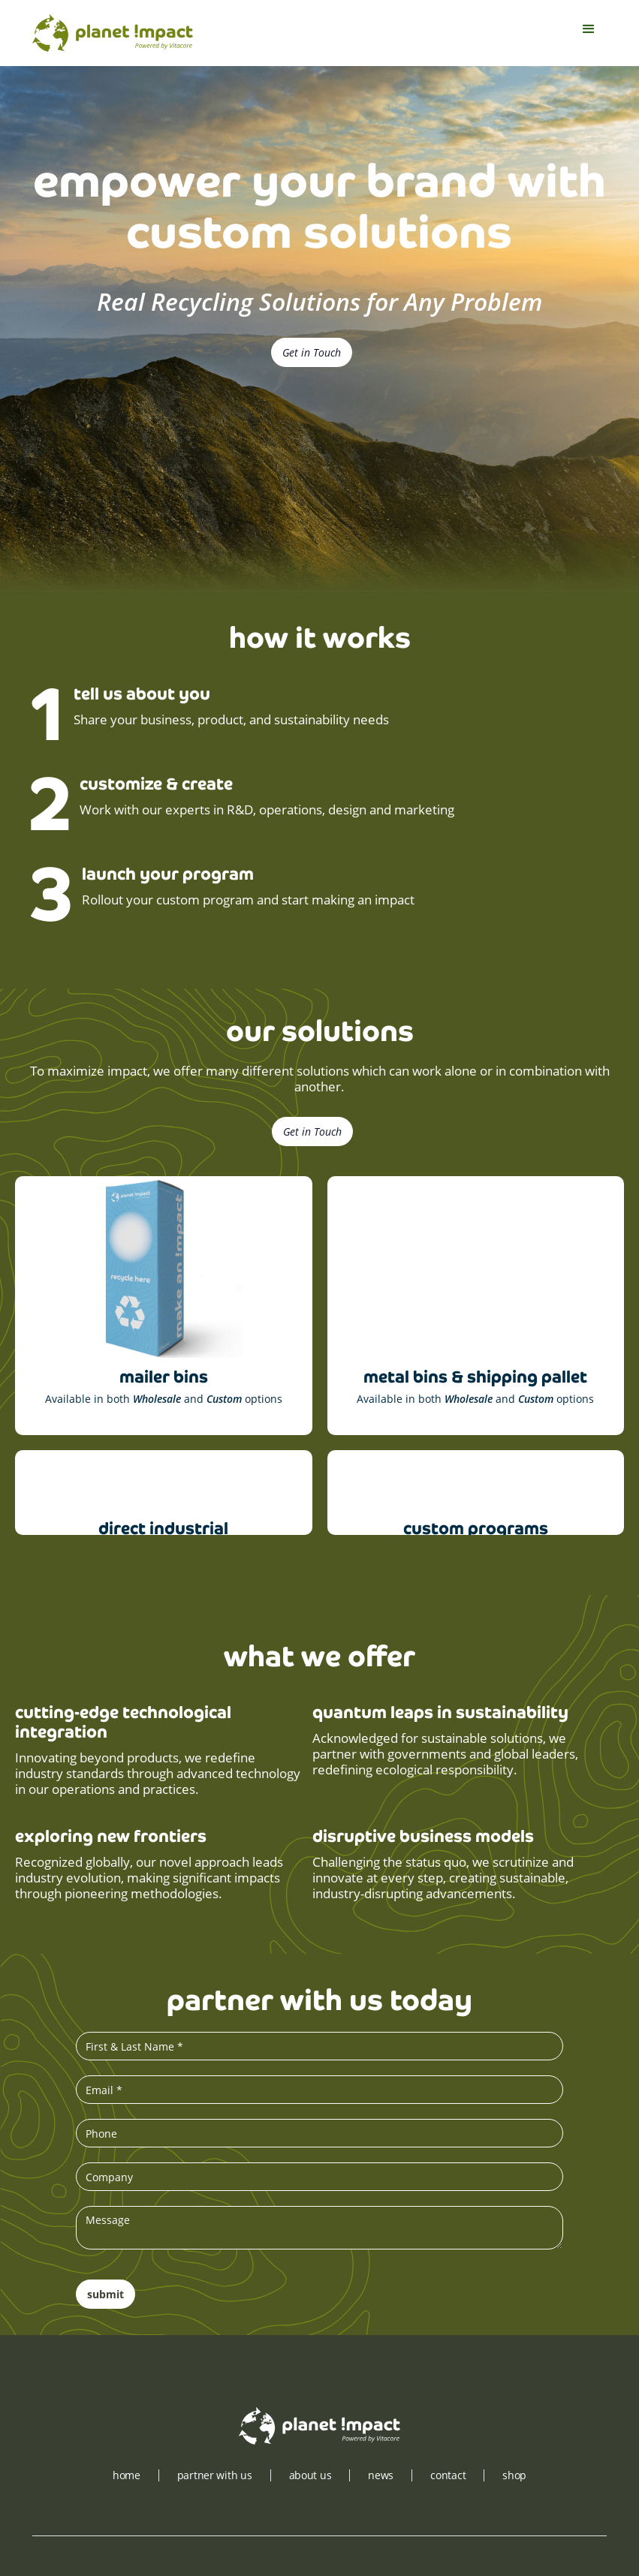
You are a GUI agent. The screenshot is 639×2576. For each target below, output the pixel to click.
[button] (589, 33)
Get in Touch (311, 352)
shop (514, 2475)
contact (448, 2475)
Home (126, 2475)
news (380, 2475)
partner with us (214, 2475)
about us (310, 2475)
